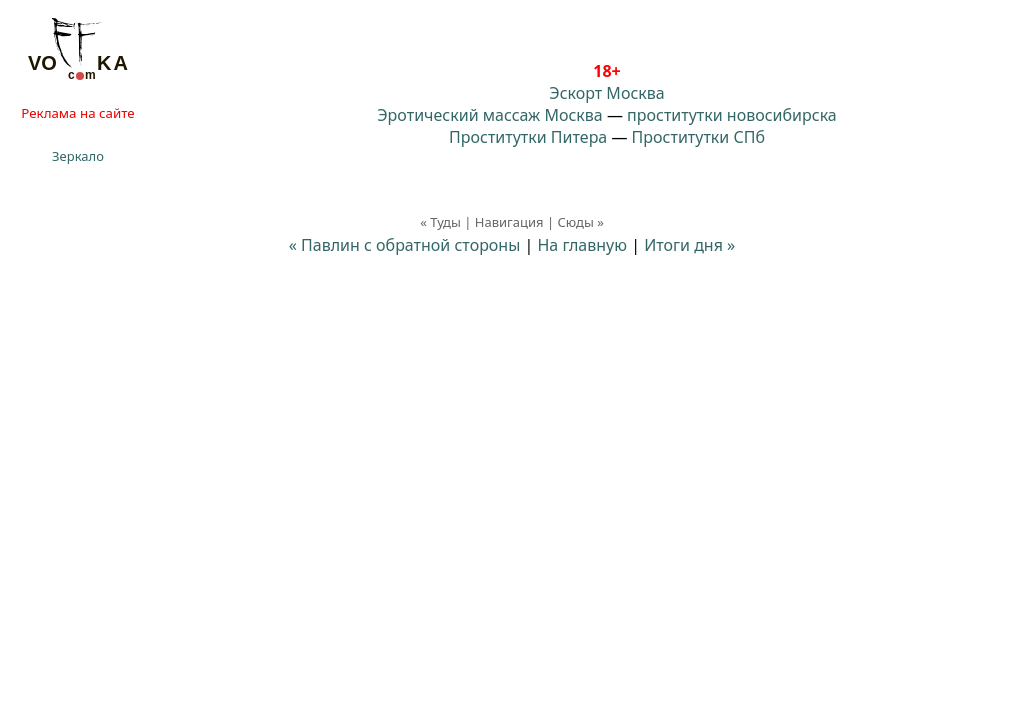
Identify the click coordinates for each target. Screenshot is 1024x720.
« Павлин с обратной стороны (405, 245)
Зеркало (78, 156)
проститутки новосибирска (732, 115)
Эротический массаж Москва (489, 115)
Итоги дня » (689, 245)
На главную (582, 245)
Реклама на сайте (77, 113)
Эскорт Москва (606, 93)
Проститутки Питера (528, 137)
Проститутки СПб (698, 137)
